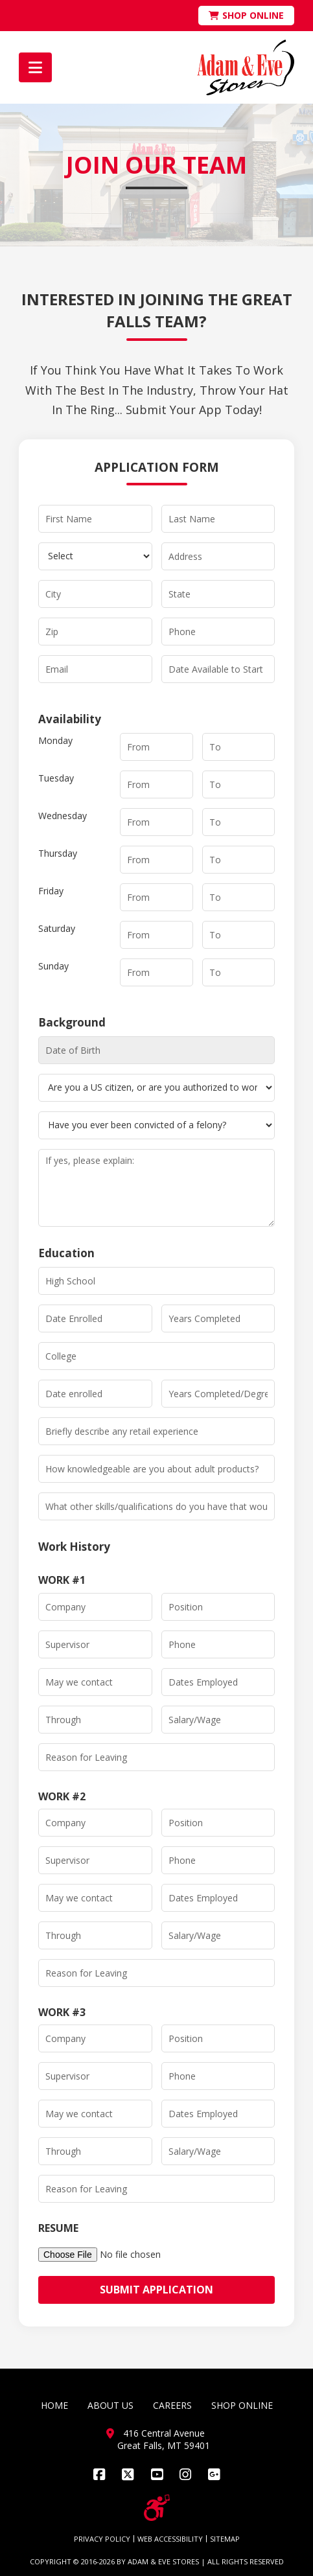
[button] (35, 67)
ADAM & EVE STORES (163, 2561)
